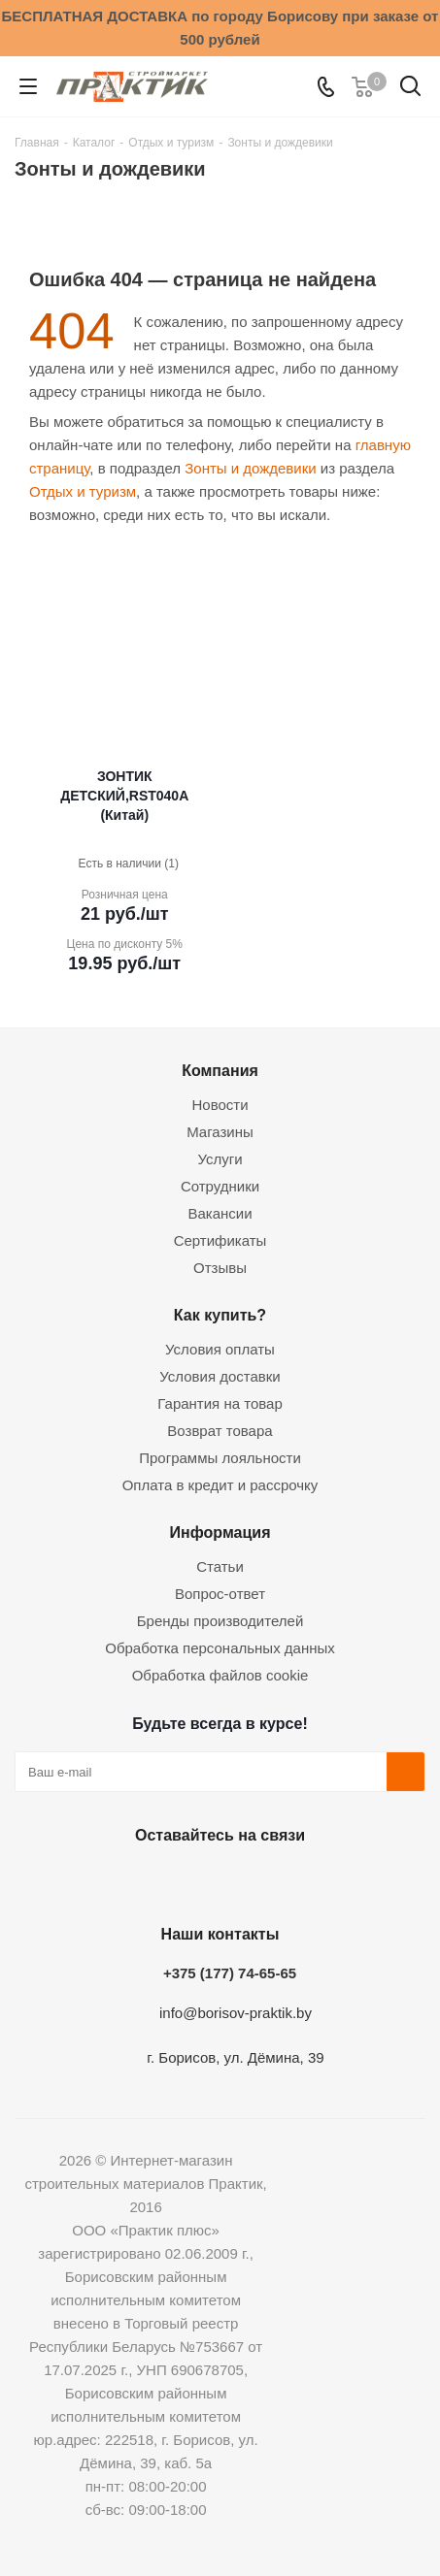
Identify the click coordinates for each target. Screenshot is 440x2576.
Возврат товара (219, 1430)
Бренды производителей (220, 1621)
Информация (219, 1532)
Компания (220, 1070)
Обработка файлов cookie (220, 1675)
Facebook (167, 1880)
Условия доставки (219, 1376)
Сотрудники (220, 1186)
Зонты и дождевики (250, 468)
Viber (312, 1880)
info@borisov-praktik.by (235, 2013)
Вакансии (219, 1213)
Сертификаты (220, 1240)
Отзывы (220, 1267)
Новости (219, 1104)
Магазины (220, 1132)
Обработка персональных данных (220, 1648)
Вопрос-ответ (220, 1593)
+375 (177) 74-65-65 (229, 1973)
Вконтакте (118, 1880)
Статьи (220, 1566)
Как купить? (220, 1314)
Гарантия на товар (219, 1403)
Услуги (219, 1159)
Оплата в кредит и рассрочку (220, 1485)
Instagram (215, 1880)
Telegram (264, 1880)
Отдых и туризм (82, 491)
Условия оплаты (220, 1349)
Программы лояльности (220, 1458)
